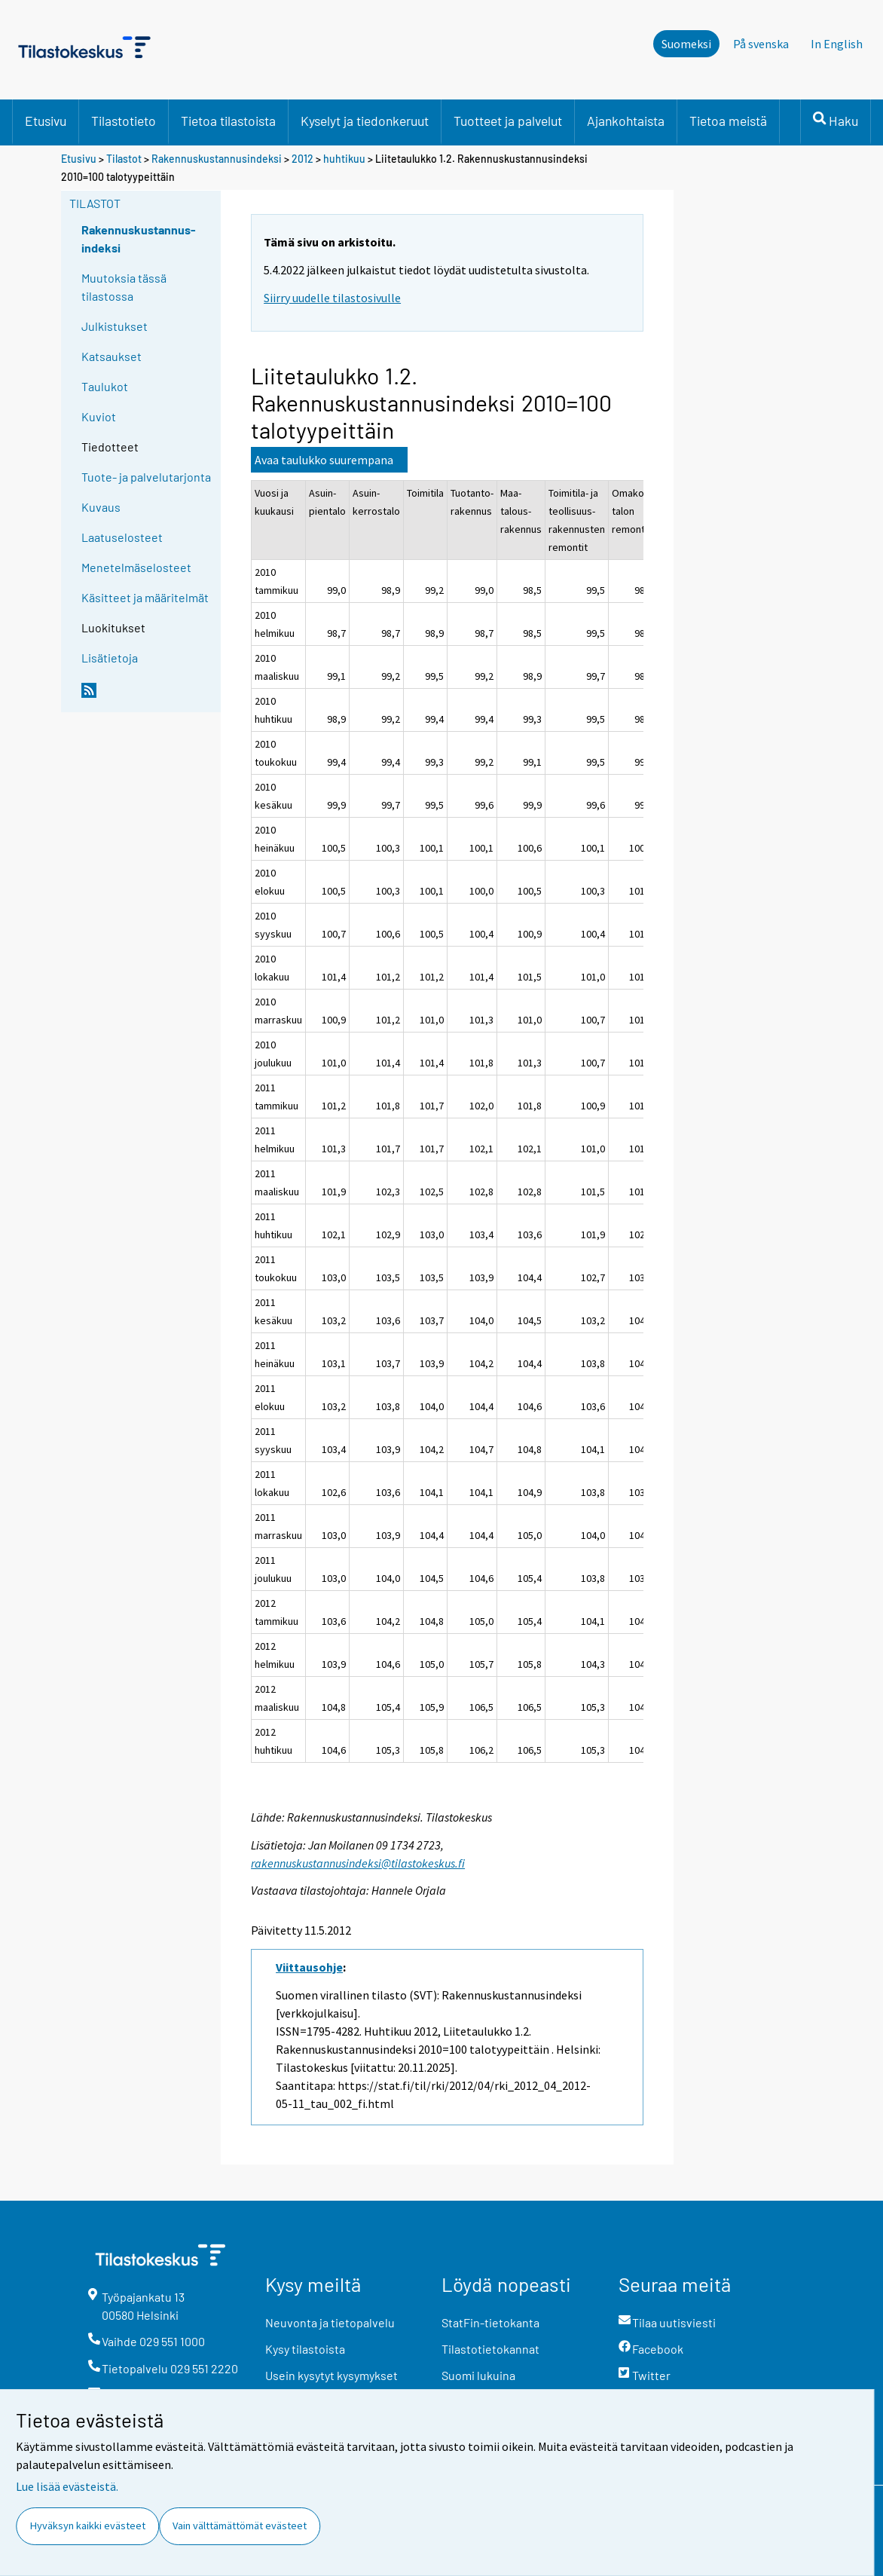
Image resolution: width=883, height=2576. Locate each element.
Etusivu (45, 120)
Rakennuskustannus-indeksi (138, 238)
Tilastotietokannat (490, 2349)
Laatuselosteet (122, 537)
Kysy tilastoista (305, 2349)
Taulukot (104, 386)
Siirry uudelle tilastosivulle (332, 297)
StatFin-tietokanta (490, 2322)
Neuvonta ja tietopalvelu (330, 2322)
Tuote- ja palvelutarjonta (146, 477)
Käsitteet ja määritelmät (145, 597)
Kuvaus (101, 507)
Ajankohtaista (626, 120)
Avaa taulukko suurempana (324, 459)
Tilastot (124, 158)
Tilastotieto (123, 120)
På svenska (761, 43)
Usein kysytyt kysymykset (331, 2375)
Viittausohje (309, 1967)
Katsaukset (111, 356)
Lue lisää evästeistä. (67, 2486)
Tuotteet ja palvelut (508, 120)
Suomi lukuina (478, 2375)
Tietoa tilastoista (228, 120)
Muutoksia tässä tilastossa (124, 287)
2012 (302, 158)
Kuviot (98, 416)
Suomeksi (686, 43)
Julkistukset (114, 326)
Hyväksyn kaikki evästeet (87, 2525)
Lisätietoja (109, 657)
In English (837, 43)
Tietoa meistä (728, 120)
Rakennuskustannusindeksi (216, 158)
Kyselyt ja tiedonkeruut (365, 120)
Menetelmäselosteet (136, 567)
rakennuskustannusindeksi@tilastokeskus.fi (358, 1863)
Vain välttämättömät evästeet (240, 2525)
